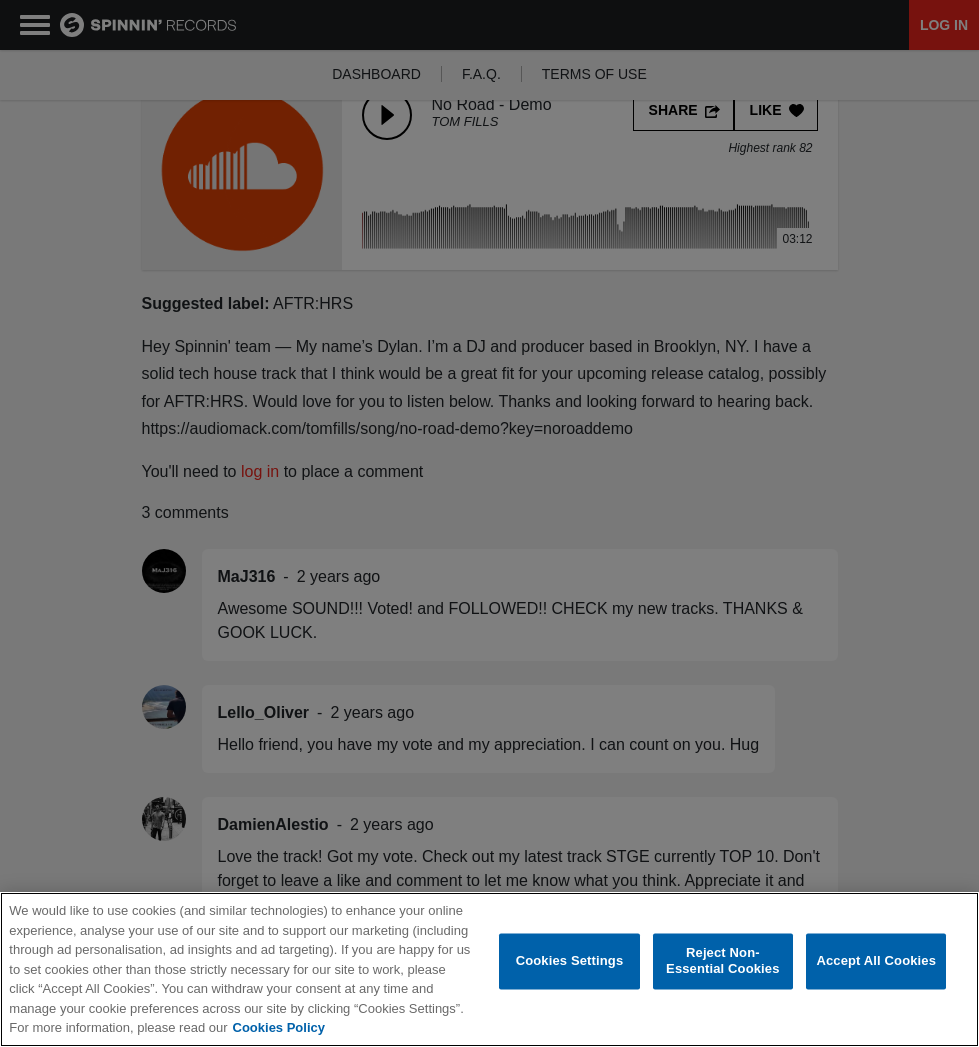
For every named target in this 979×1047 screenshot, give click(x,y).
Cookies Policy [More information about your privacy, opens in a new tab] (279, 1027)
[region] (489, 969)
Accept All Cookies (876, 961)
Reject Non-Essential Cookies (722, 961)
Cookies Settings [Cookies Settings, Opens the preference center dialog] (570, 961)
